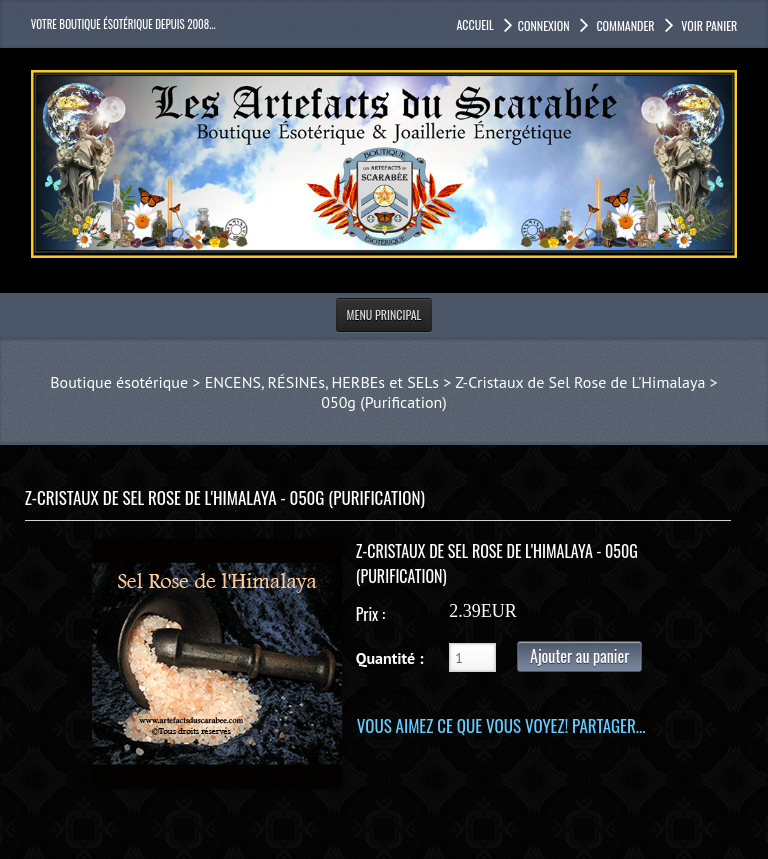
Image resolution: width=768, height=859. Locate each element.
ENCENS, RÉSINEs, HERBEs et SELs (322, 382)
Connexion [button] (544, 25)
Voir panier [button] (708, 25)
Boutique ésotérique (119, 382)
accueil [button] (474, 24)
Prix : (370, 614)
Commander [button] (624, 25)
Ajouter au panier (579, 656)
